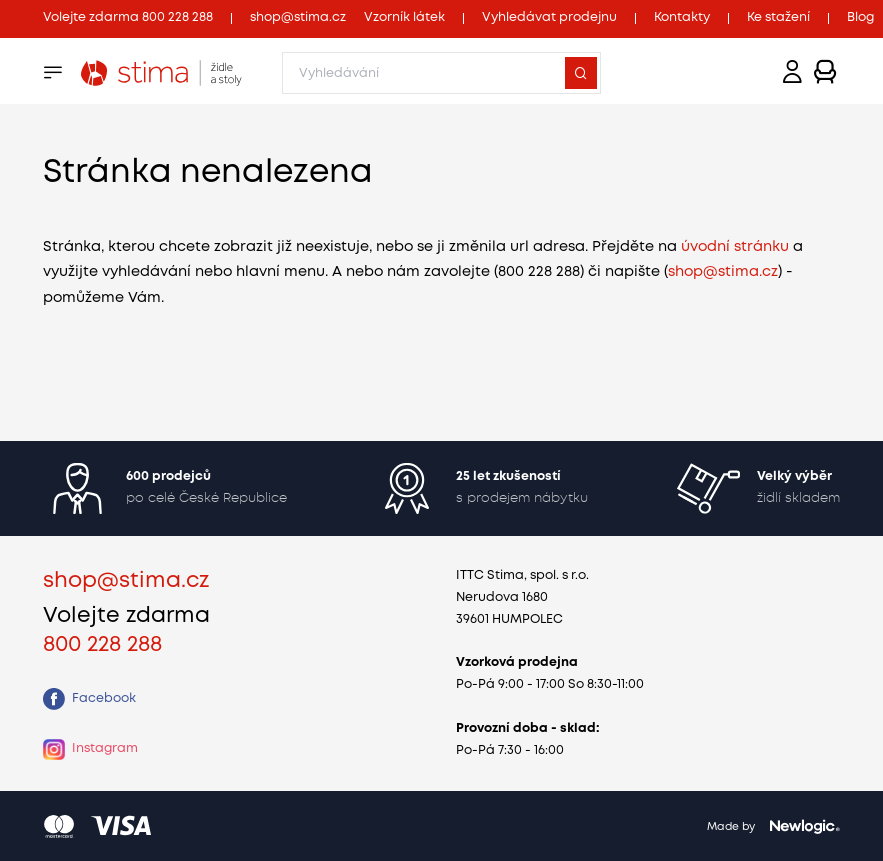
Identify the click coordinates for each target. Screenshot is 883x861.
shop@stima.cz (298, 17)
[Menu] (53, 73)
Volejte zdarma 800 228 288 (128, 17)
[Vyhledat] (581, 73)
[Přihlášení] (792, 72)
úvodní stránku (735, 247)
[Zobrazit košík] (825, 72)
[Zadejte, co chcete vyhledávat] (441, 72)
